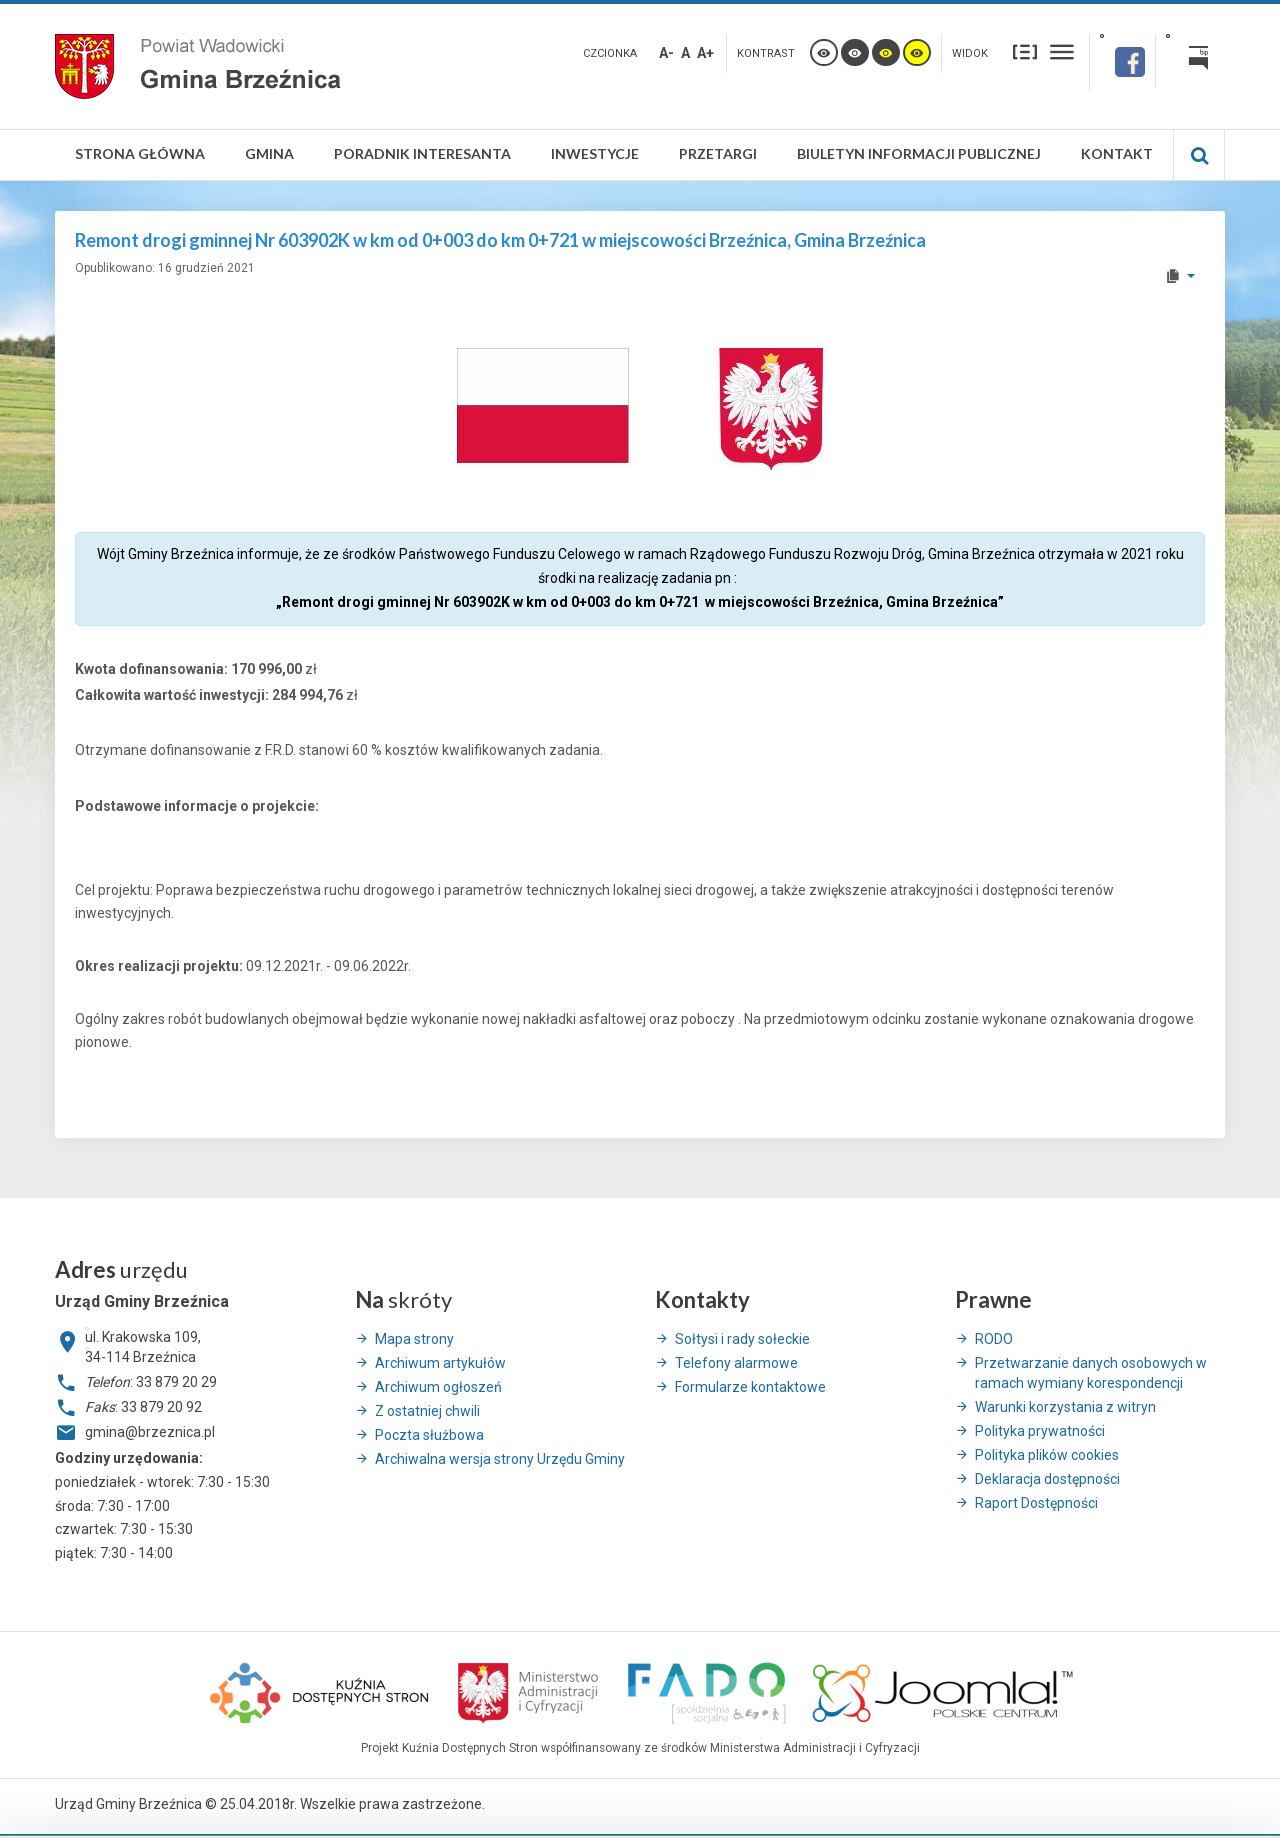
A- (666, 53)
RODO (994, 1339)
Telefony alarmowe (736, 1363)
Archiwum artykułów (440, 1363)
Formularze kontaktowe (750, 1387)
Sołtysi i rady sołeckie (742, 1339)
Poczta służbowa (429, 1435)
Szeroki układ (1062, 51)
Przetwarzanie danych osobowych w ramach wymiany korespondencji (1091, 1373)
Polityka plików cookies (1047, 1455)
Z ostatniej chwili (427, 1411)
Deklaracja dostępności (1047, 1479)
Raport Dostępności (1036, 1503)
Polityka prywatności (1040, 1431)
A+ (705, 53)
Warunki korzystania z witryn (1065, 1407)
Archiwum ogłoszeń (438, 1387)
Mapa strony (414, 1339)
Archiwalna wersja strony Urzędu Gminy (500, 1459)
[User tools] (1179, 276)
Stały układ (1025, 51)
